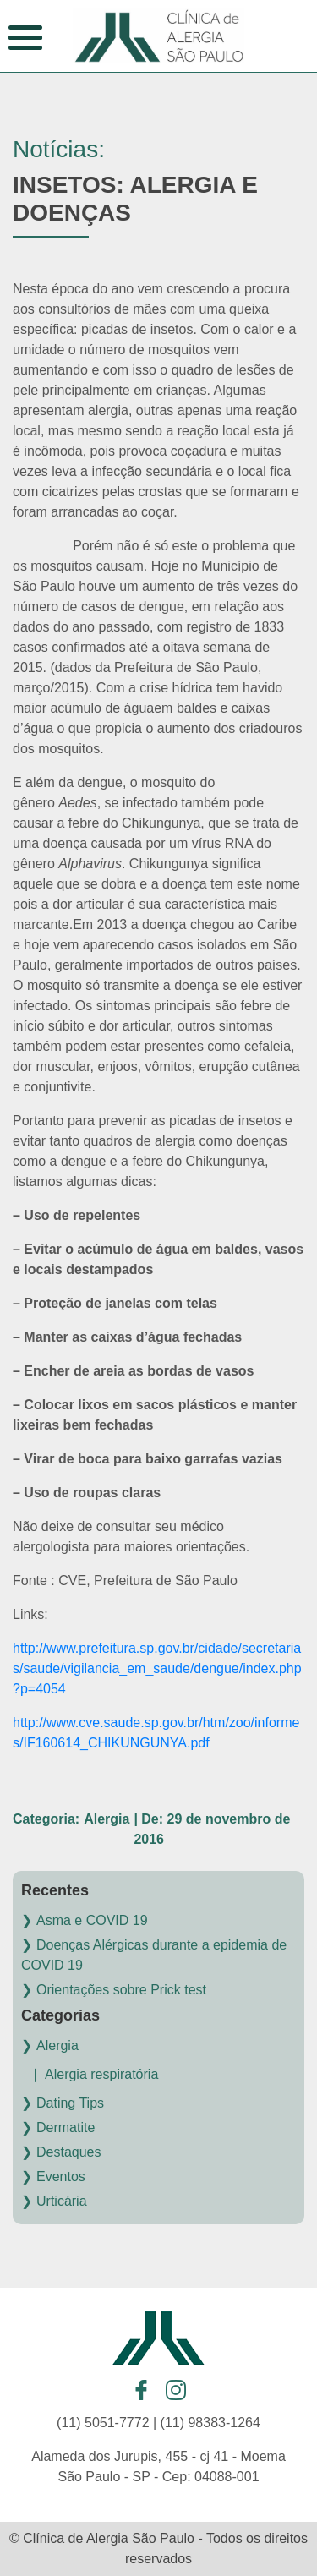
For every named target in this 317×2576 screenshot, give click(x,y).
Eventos (60, 2176)
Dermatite (65, 2127)
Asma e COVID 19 (92, 1920)
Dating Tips (70, 2103)
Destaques (68, 2152)
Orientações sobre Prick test (121, 1990)
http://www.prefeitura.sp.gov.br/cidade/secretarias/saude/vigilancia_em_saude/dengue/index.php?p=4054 (157, 1668)
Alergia (57, 2045)
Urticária (61, 2201)
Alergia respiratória (101, 2074)
